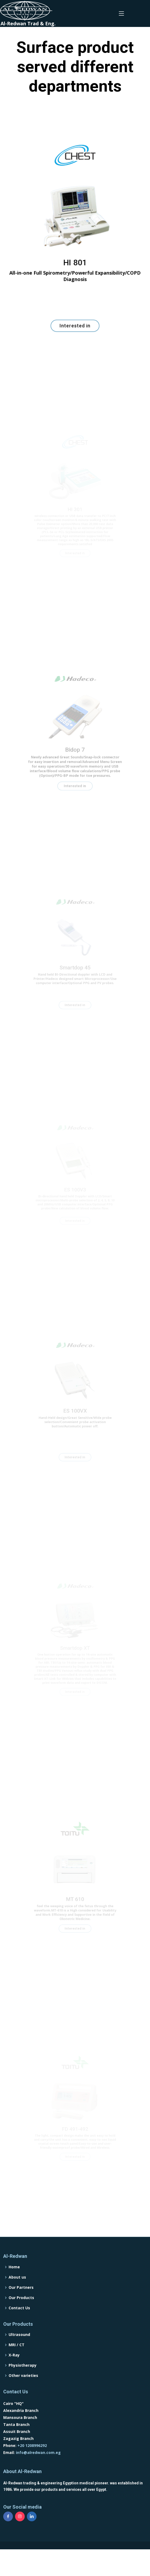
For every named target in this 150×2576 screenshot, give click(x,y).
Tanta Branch (16, 2443)
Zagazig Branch (18, 2457)
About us (17, 2296)
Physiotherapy (23, 2384)
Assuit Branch (16, 2450)
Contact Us (19, 2327)
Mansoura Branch (20, 2436)
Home (14, 2286)
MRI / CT (16, 2364)
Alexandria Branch (20, 2429)
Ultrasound (19, 2354)
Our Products (21, 2317)
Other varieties (23, 2395)
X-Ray (14, 2374)
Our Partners (21, 2307)
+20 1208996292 (32, 2464)
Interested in (75, 317)
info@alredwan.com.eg (38, 2471)
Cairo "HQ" (13, 2422)
